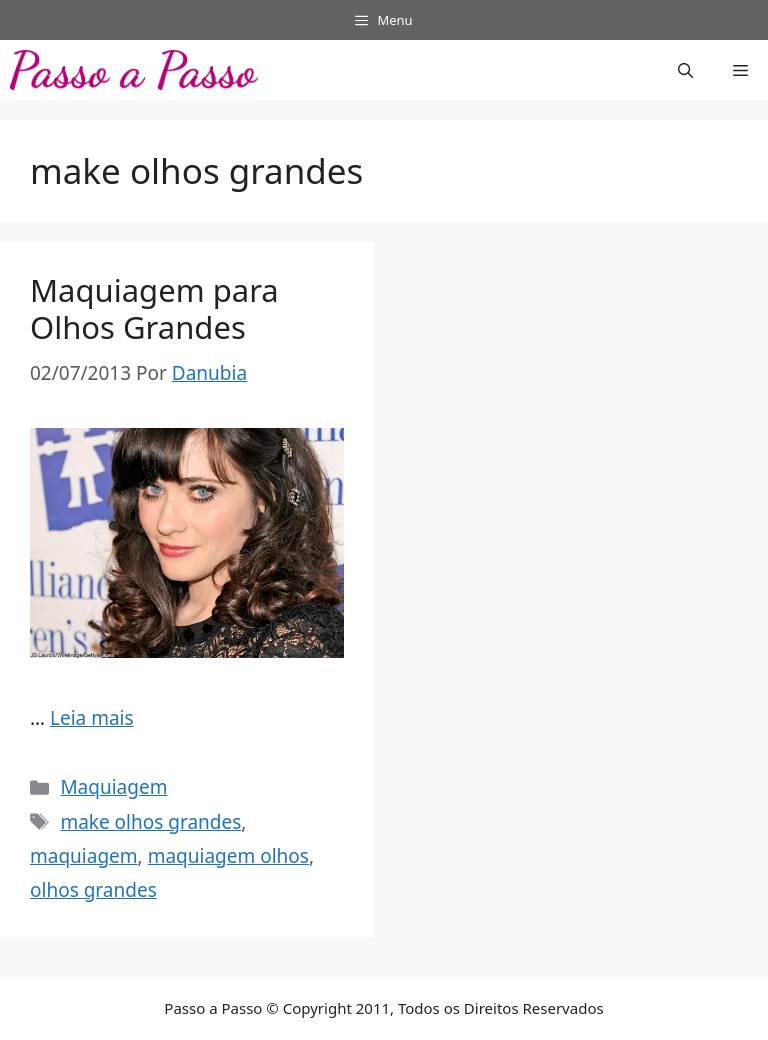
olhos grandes (93, 890)
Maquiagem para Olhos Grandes (154, 308)
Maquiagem (113, 787)
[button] (685, 70)
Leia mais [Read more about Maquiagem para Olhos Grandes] (92, 718)
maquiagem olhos (228, 856)
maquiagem (84, 856)
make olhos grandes (150, 822)
